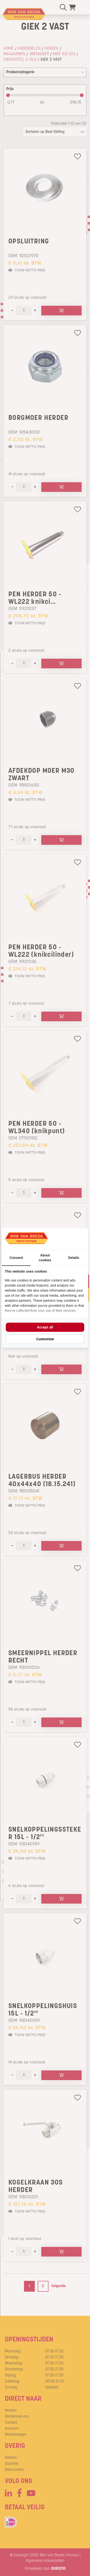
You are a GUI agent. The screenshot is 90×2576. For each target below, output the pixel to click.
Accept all (45, 1327)
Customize (45, 1339)
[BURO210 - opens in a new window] (67, 1239)
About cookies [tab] (45, 1257)
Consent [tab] (16, 1258)
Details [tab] (73, 1258)
